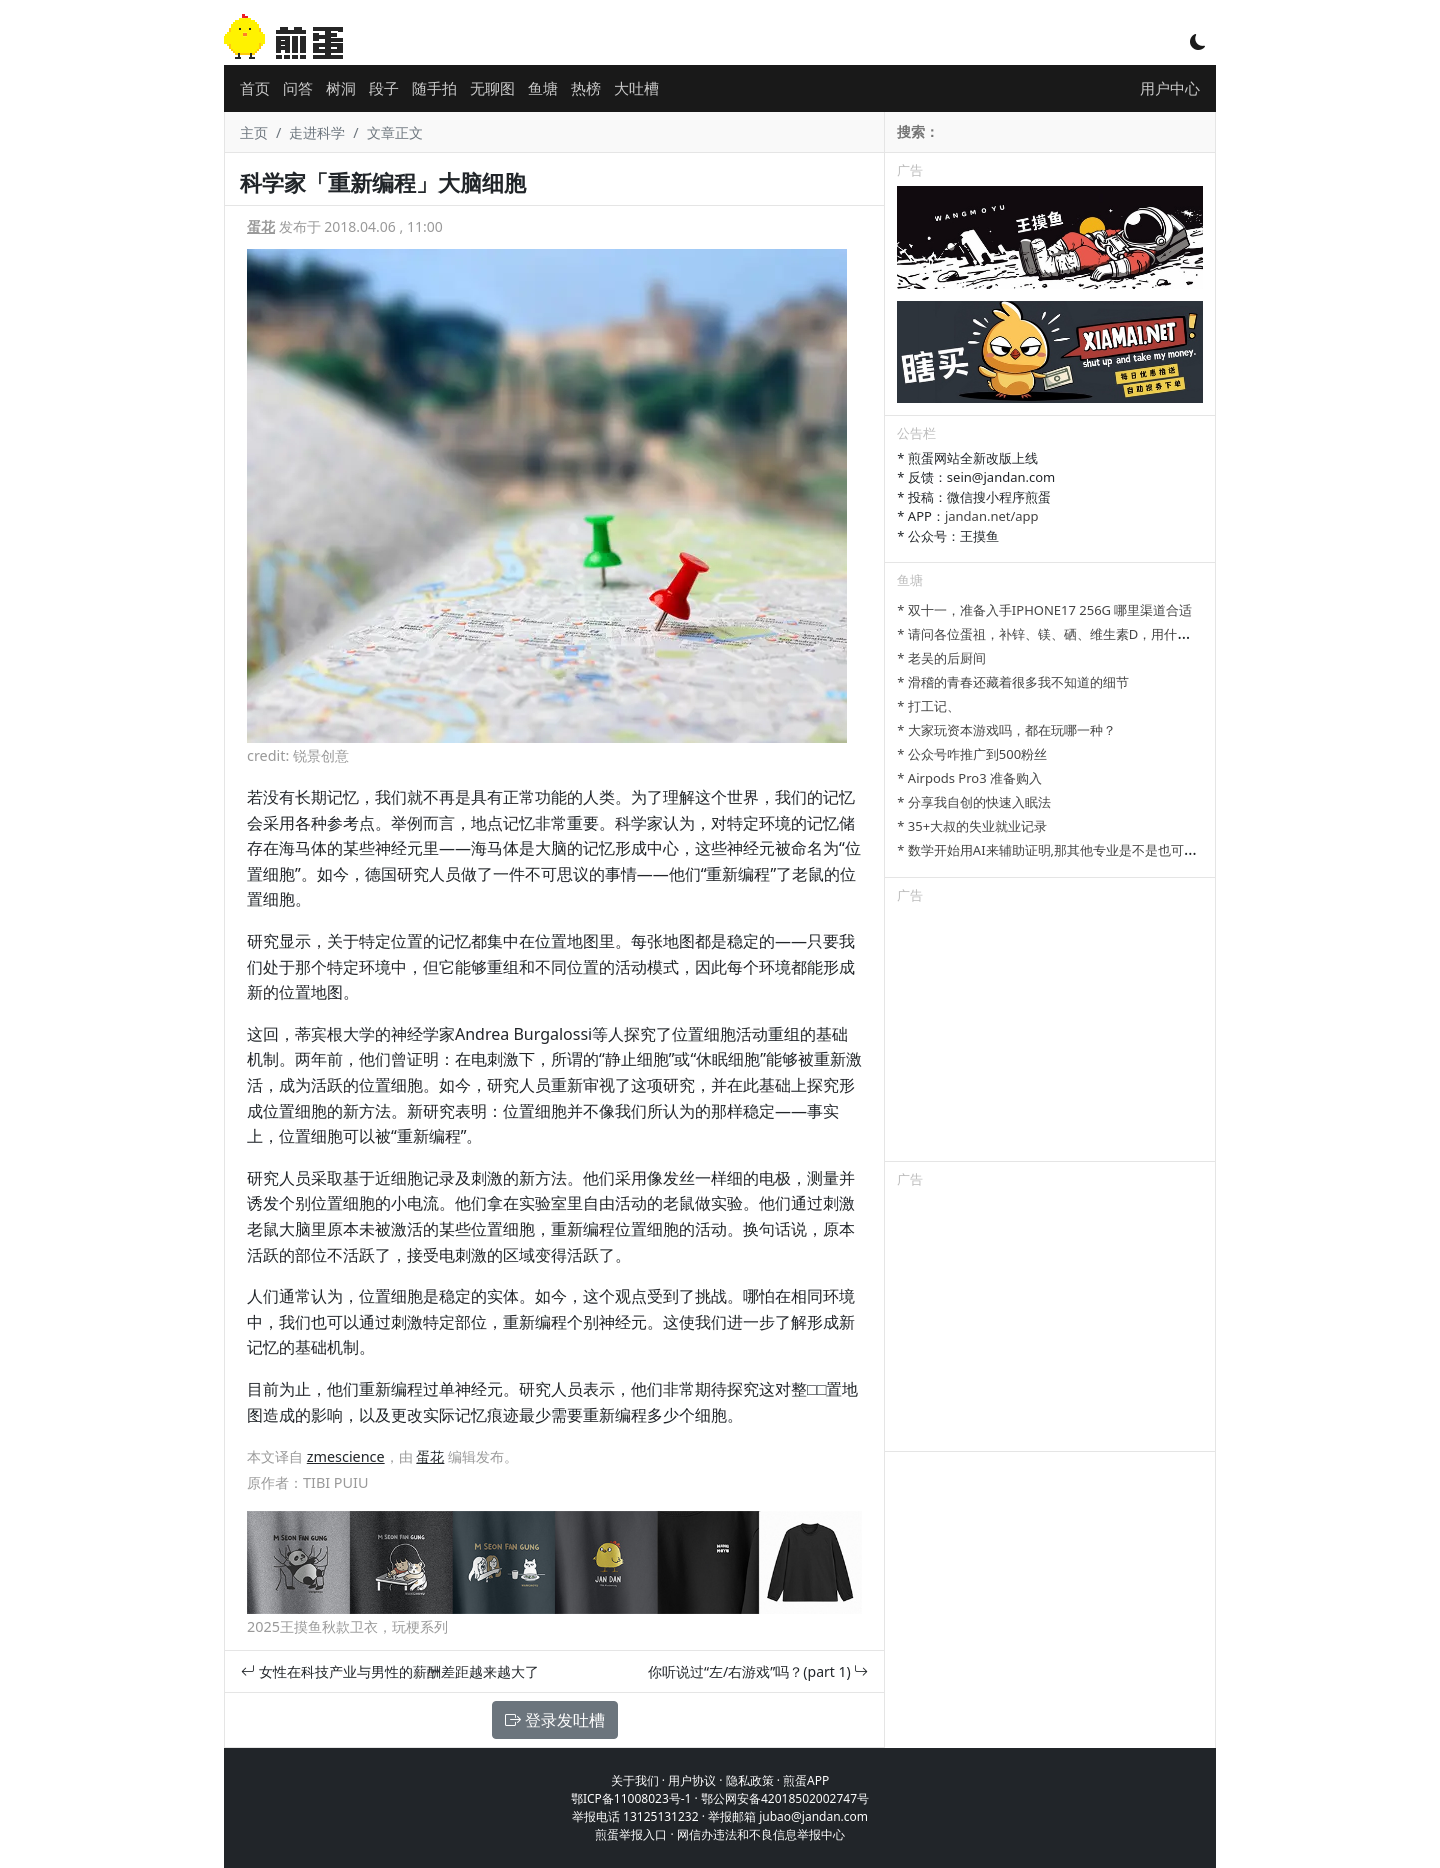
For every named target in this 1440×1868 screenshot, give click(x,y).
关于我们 (635, 1780)
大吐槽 (636, 88)
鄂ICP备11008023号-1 (631, 1798)
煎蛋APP (806, 1780)
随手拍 (434, 88)
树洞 (341, 88)
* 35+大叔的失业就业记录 (972, 826)
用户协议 (692, 1780)
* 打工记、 (928, 706)
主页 (254, 132)
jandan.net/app (992, 516)
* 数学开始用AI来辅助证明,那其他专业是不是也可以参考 (1060, 850)
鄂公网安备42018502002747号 (785, 1798)
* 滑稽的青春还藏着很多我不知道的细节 (1013, 682)
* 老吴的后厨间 (941, 658)
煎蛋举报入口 (631, 1834)
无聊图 (492, 88)
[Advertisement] (1050, 1036)
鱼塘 (543, 88)
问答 (298, 88)
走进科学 (317, 132)
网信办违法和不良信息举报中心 (761, 1834)
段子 (384, 88)
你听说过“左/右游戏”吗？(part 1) (758, 1671)
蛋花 (261, 226)
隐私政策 (750, 1780)
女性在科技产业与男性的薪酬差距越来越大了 (390, 1671)
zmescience (346, 1456)
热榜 (586, 88)
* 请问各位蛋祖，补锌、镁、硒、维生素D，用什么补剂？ (1063, 634)
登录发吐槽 (555, 1720)
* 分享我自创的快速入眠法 (974, 802)
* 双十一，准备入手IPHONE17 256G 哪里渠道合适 (1044, 610)
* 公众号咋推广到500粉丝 (972, 754)
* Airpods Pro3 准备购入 (969, 778)
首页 (255, 88)
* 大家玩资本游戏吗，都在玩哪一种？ (1006, 730)
